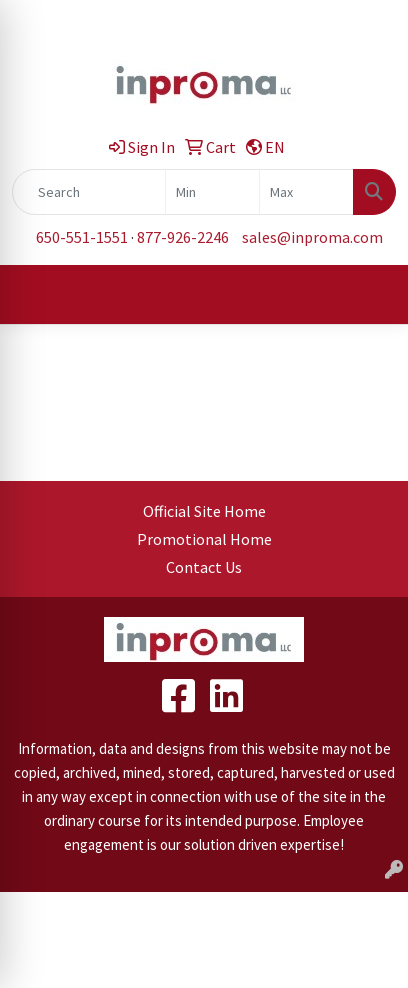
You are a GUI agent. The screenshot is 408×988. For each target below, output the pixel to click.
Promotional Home (204, 539)
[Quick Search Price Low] (212, 192)
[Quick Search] (89, 192)
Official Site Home (204, 511)
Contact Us (204, 567)
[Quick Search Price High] (306, 192)
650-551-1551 (82, 237)
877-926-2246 (183, 237)
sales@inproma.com (312, 237)
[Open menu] (368, 295)
